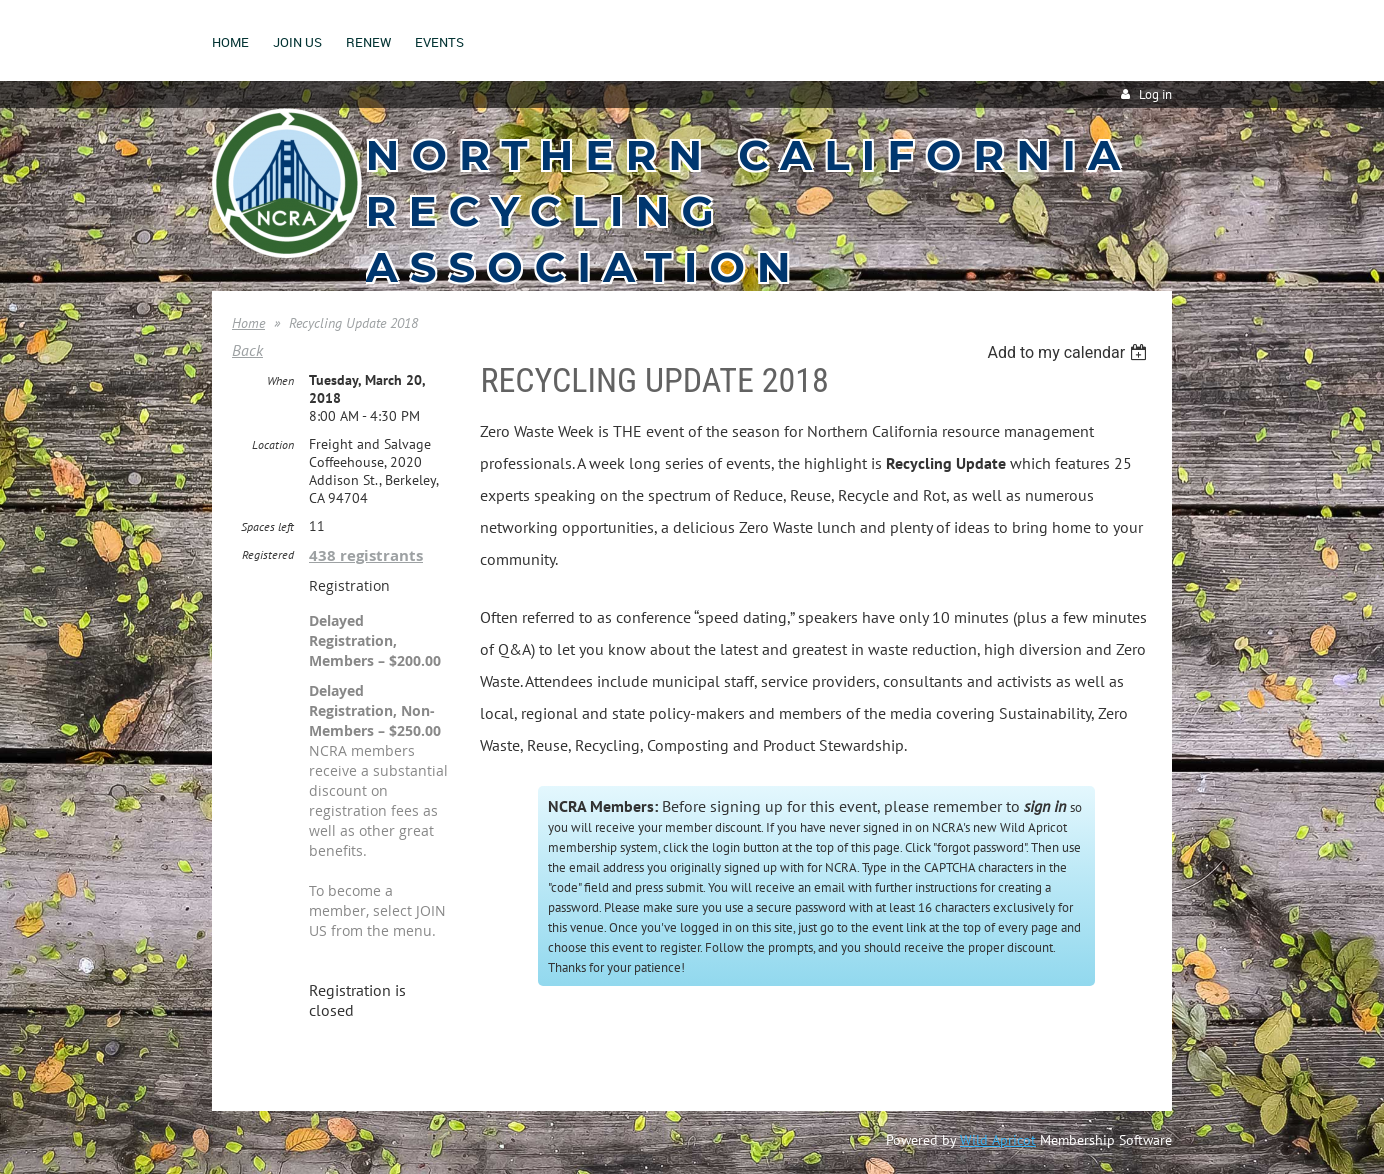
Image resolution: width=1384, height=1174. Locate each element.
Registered (268, 554)
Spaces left (267, 526)
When (280, 380)
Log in (1155, 94)
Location (273, 444)
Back (247, 350)
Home (248, 323)
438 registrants (366, 555)
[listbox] (1069, 352)
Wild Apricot (998, 1140)
